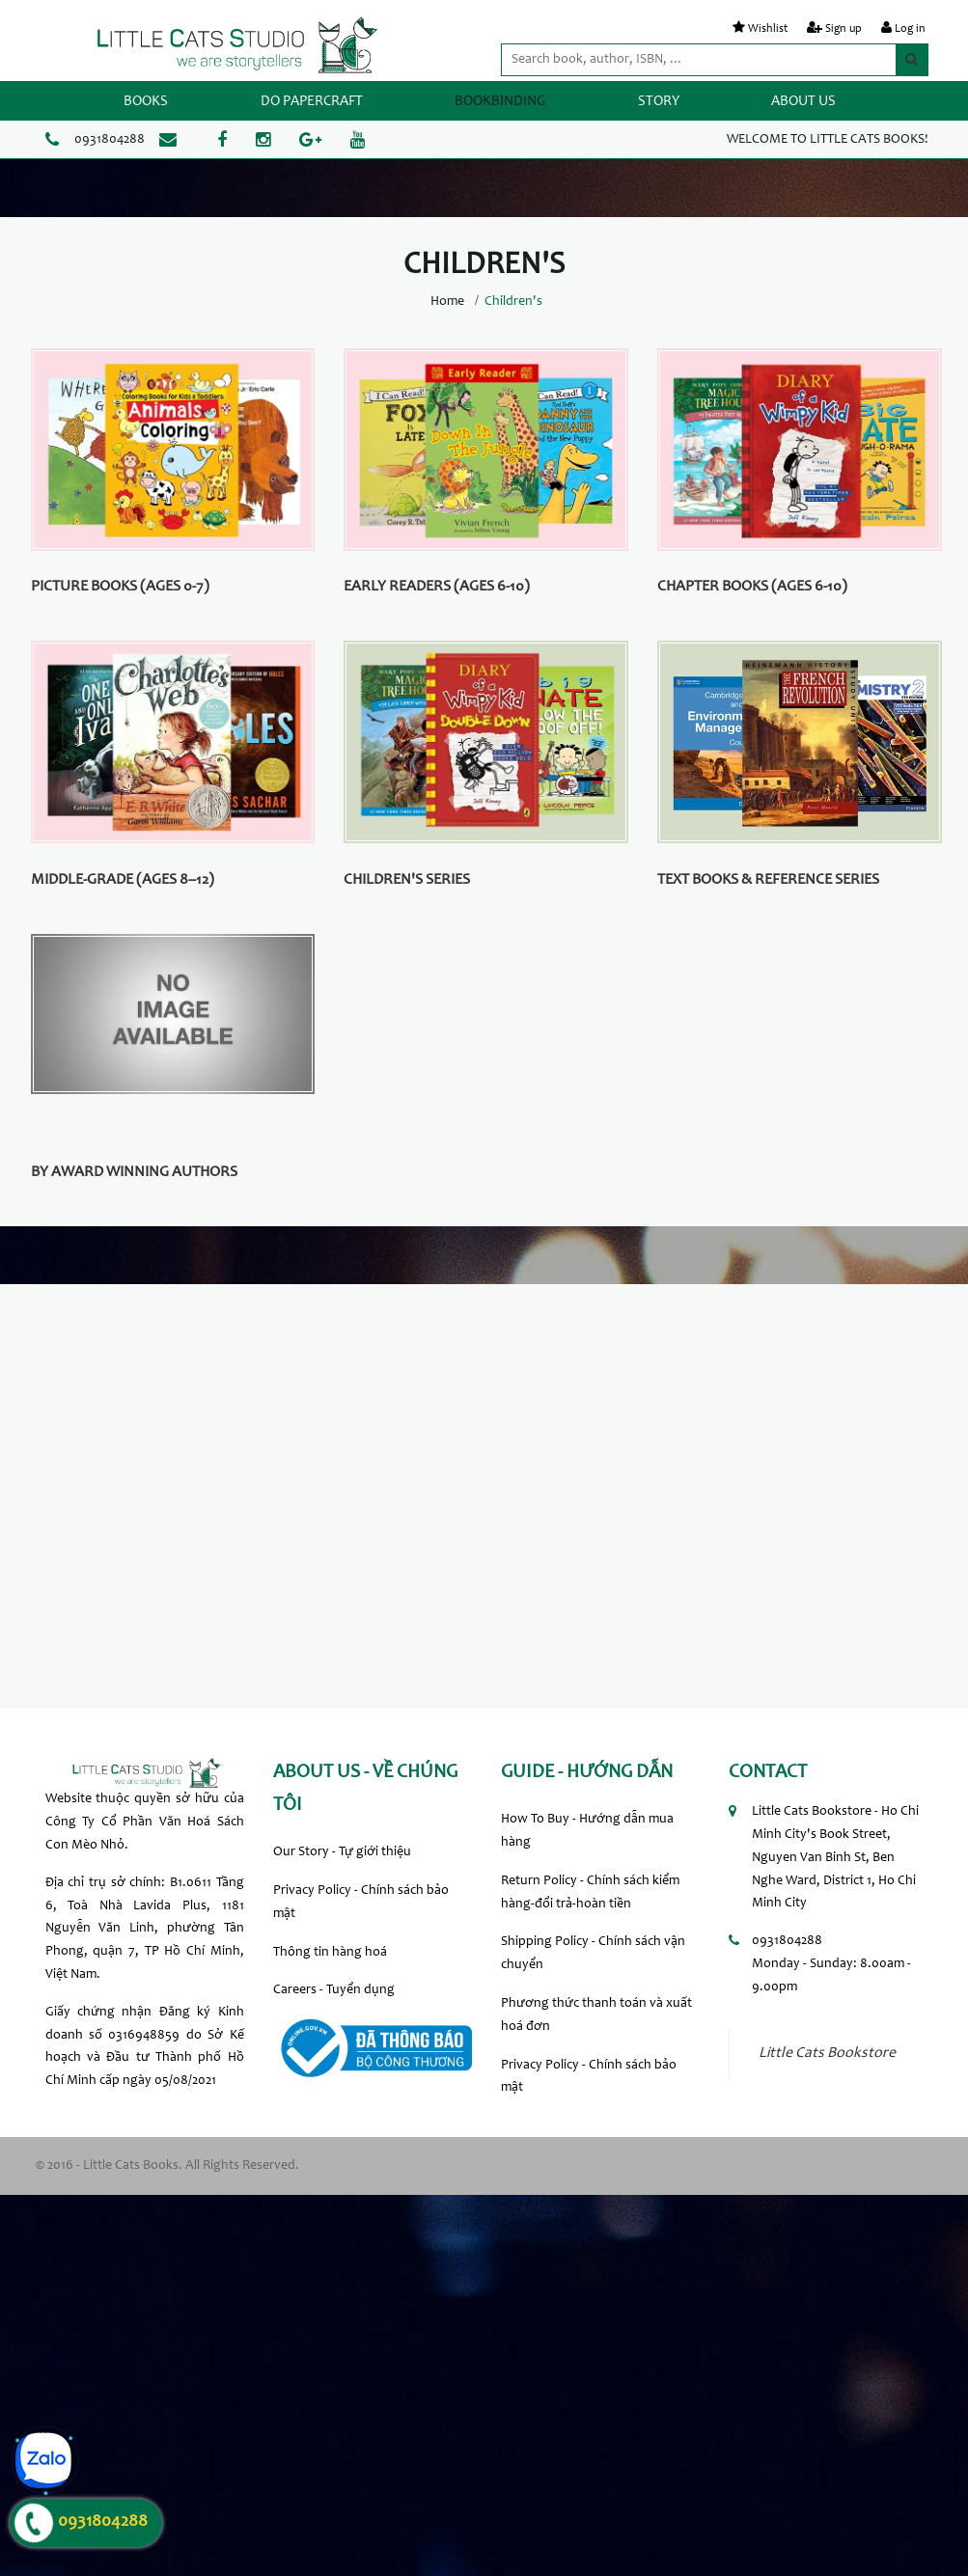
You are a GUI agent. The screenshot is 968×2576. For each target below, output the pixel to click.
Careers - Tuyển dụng (334, 1990)
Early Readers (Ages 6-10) (437, 586)
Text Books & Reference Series (768, 880)
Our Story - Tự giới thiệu (342, 1852)
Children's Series (407, 880)
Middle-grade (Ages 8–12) (122, 880)
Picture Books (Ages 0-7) (120, 586)
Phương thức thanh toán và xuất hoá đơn (596, 2015)
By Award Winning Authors (134, 1172)
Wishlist (768, 29)
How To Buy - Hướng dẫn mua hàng (587, 1831)
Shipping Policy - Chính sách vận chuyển (593, 1953)
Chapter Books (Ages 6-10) (752, 586)
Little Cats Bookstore (827, 2053)
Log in (910, 29)
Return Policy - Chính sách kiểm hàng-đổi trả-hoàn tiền (590, 1893)
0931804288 (109, 140)
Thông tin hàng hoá (330, 1952)
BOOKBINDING (500, 102)
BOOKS (146, 102)
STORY (658, 102)
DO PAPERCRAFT (312, 102)
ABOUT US (803, 102)
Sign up (843, 29)
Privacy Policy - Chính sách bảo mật (361, 1902)
